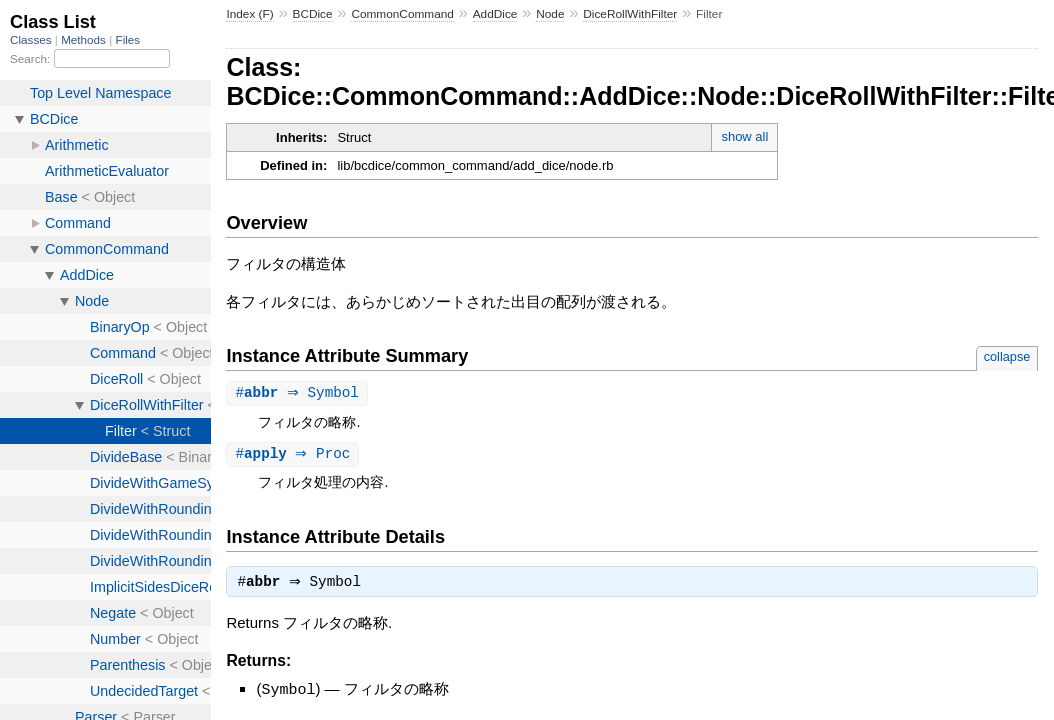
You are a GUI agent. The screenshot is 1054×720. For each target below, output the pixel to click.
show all (744, 136)
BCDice (313, 14)
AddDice (495, 14)
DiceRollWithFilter (630, 14)
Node (550, 14)
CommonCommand (402, 14)
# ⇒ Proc (295, 455)
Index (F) (249, 14)
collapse (1007, 356)
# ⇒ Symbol (299, 393)
